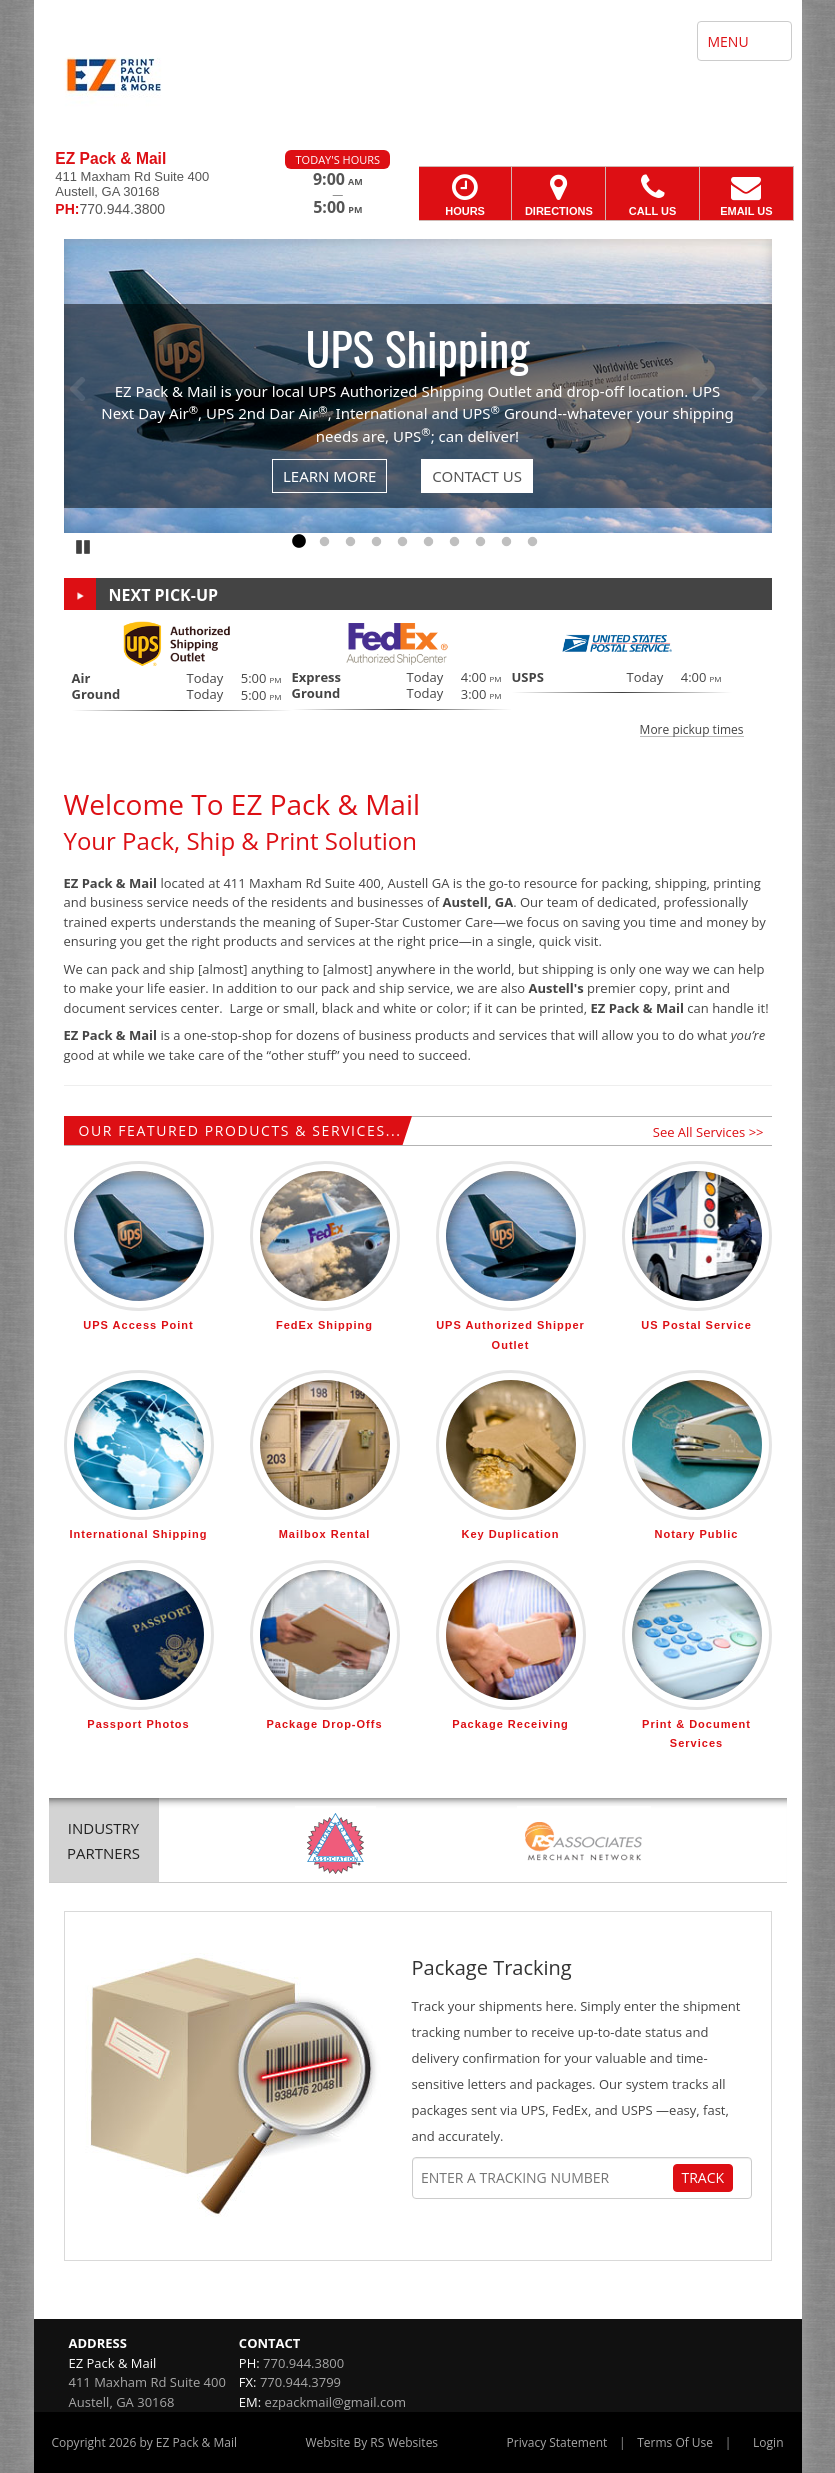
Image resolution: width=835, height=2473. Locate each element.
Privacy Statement (557, 2442)
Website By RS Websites (371, 2442)
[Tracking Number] (546, 2178)
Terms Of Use (675, 2442)
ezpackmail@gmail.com (335, 2402)
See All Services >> (708, 1132)
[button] (418, 678)
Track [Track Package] (703, 2177)
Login (768, 2442)
